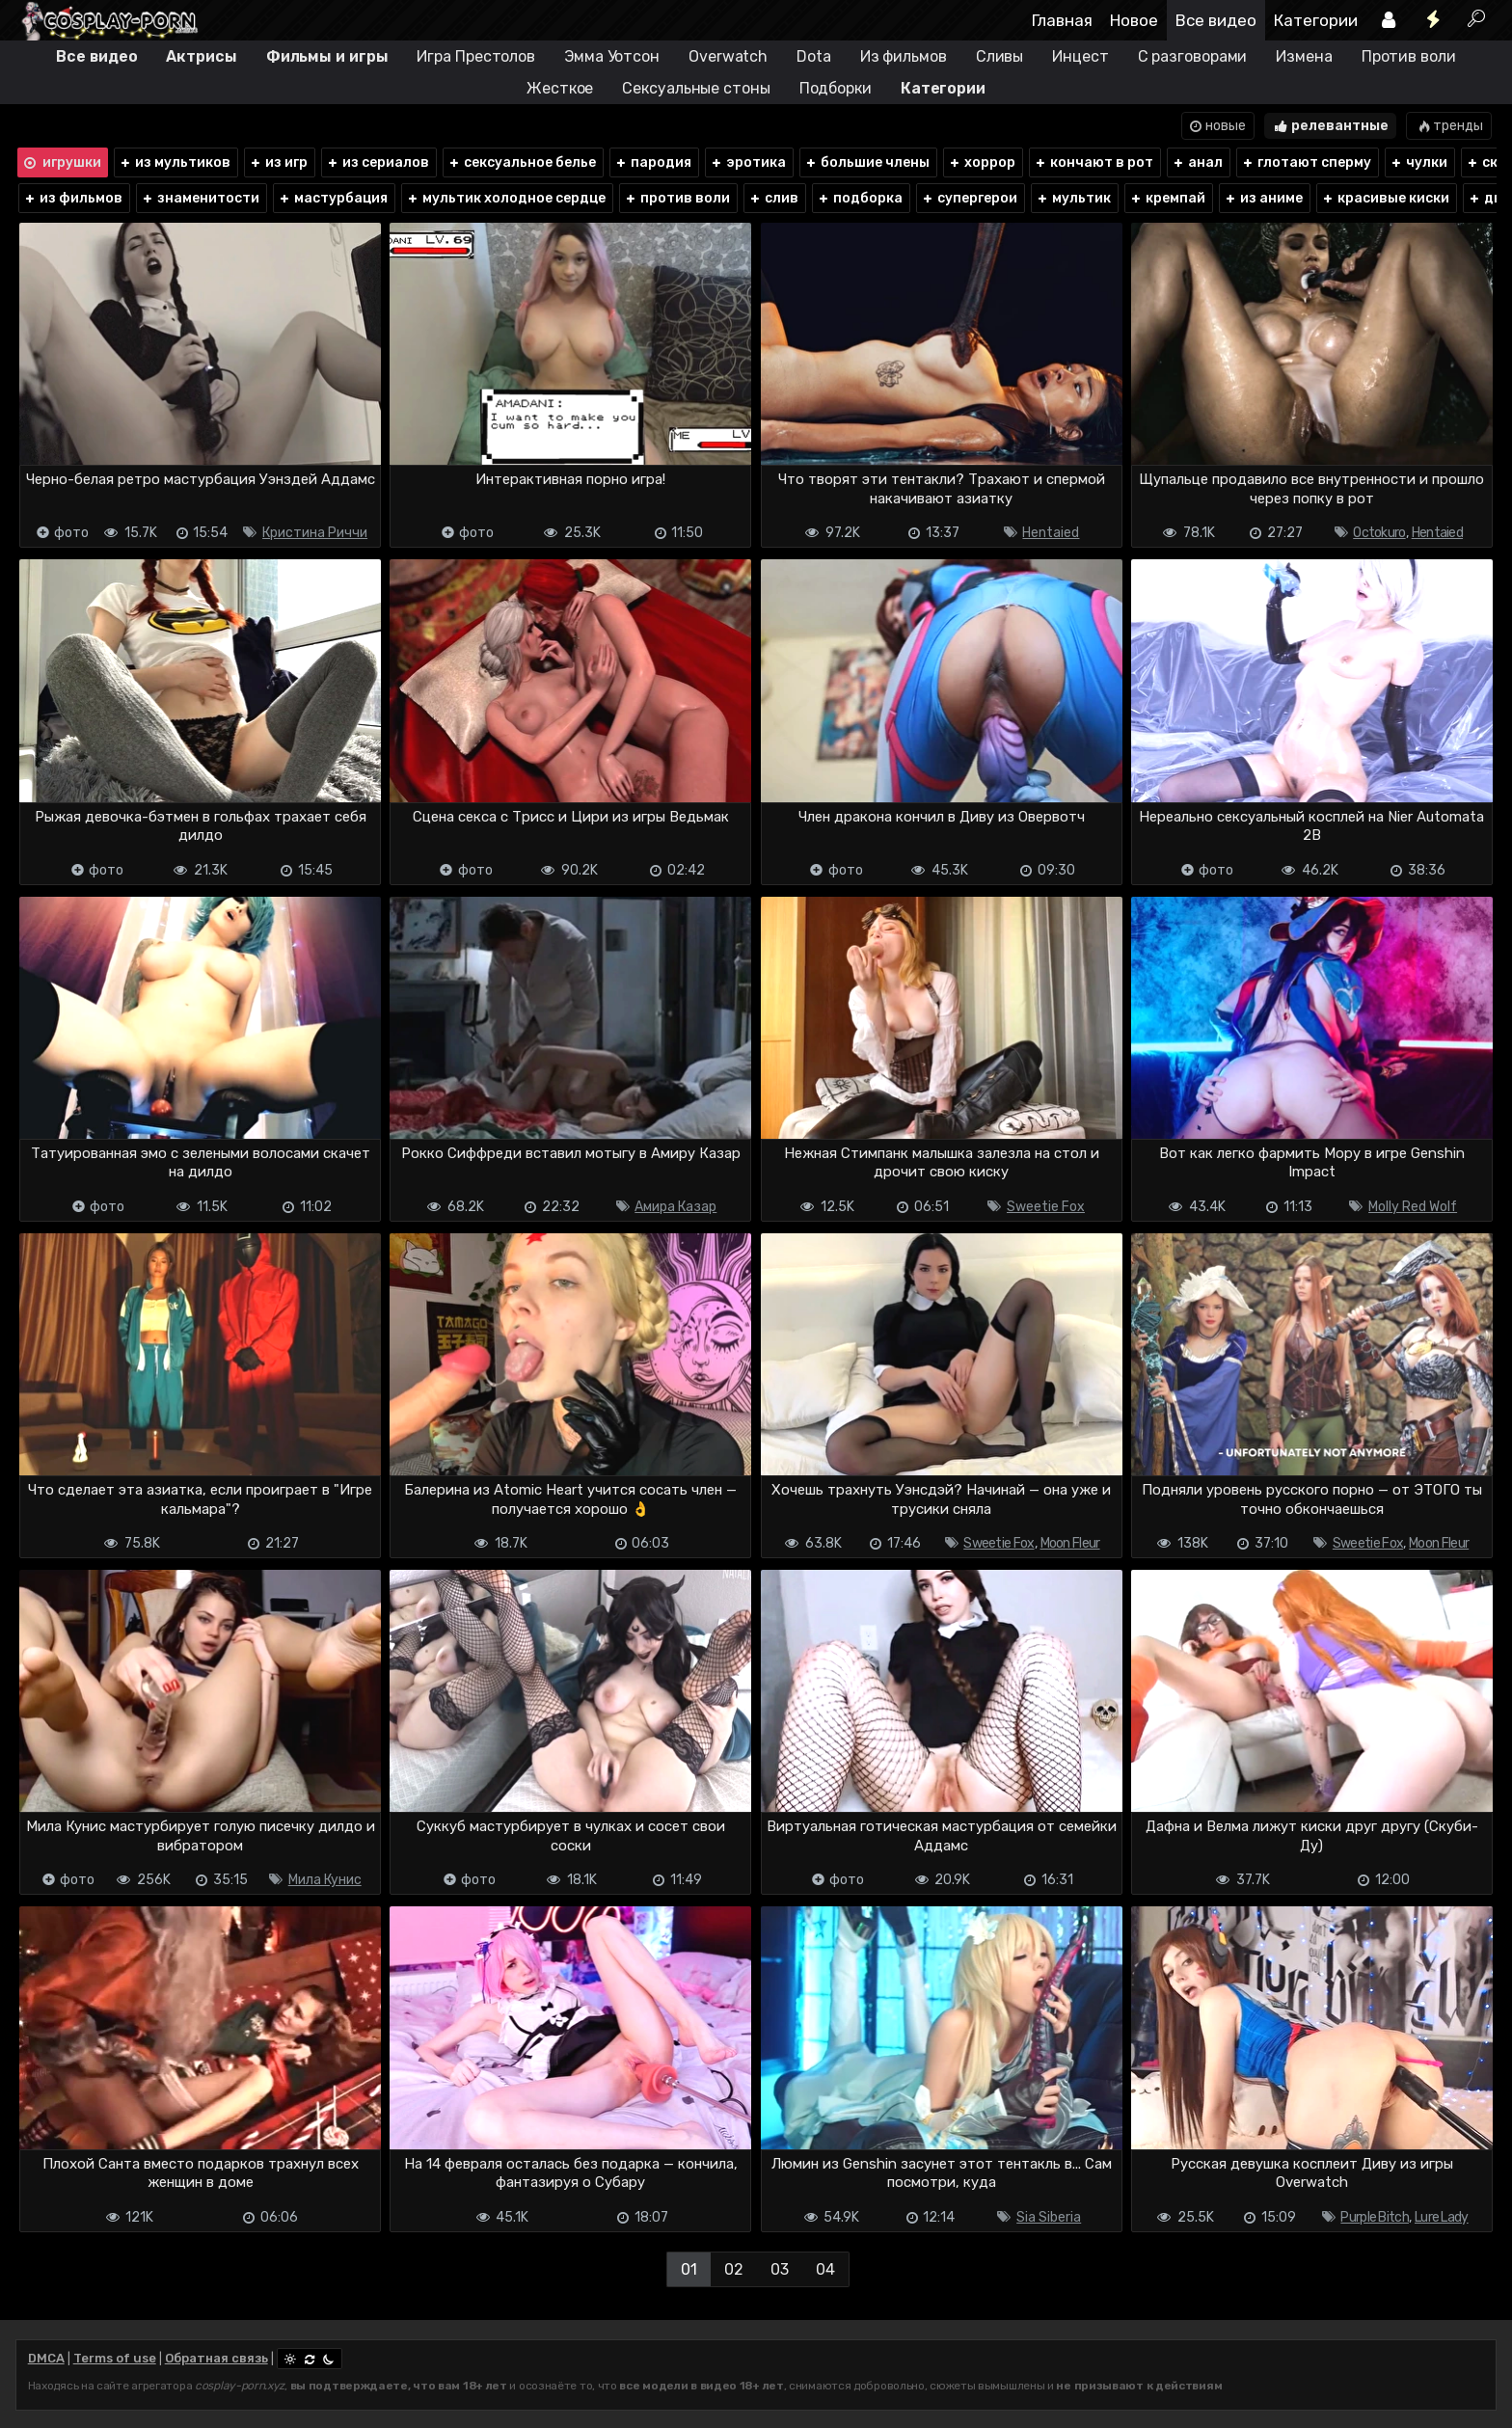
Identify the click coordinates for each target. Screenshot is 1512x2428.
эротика (748, 162)
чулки (1418, 162)
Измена (1304, 56)
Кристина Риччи (314, 533)
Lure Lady (1442, 2217)
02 (733, 2269)
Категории (1316, 20)
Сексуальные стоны (696, 88)
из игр (278, 162)
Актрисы (201, 56)
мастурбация (333, 198)
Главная (1062, 20)
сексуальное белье (521, 162)
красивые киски (1385, 198)
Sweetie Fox (1046, 1207)
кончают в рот (1093, 162)
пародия (652, 162)
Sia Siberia (1048, 2217)
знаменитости (200, 198)
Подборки (835, 88)
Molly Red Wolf (1412, 1207)
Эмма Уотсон (612, 56)
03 (779, 2269)
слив (773, 198)
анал (1197, 162)
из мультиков (174, 162)
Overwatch (728, 56)
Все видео (1215, 20)
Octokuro (1379, 533)
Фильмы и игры (327, 56)
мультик (1073, 198)
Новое (1134, 20)
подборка (860, 198)
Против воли (1409, 56)
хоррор (981, 162)
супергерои (969, 198)
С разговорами (1193, 56)
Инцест (1080, 56)
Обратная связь (216, 2358)
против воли (677, 198)
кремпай (1167, 198)
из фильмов (72, 198)
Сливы (1000, 56)
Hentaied (1050, 533)
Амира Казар (675, 1207)
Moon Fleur (1070, 1543)
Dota (813, 56)
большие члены (867, 162)
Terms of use (114, 2358)
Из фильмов (903, 56)
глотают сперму (1306, 162)
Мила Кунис (325, 1880)
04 (825, 2269)
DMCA (46, 2358)
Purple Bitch (1374, 2217)
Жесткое (559, 88)
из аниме (1263, 198)
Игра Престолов (476, 56)
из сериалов (377, 162)
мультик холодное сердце (506, 198)
